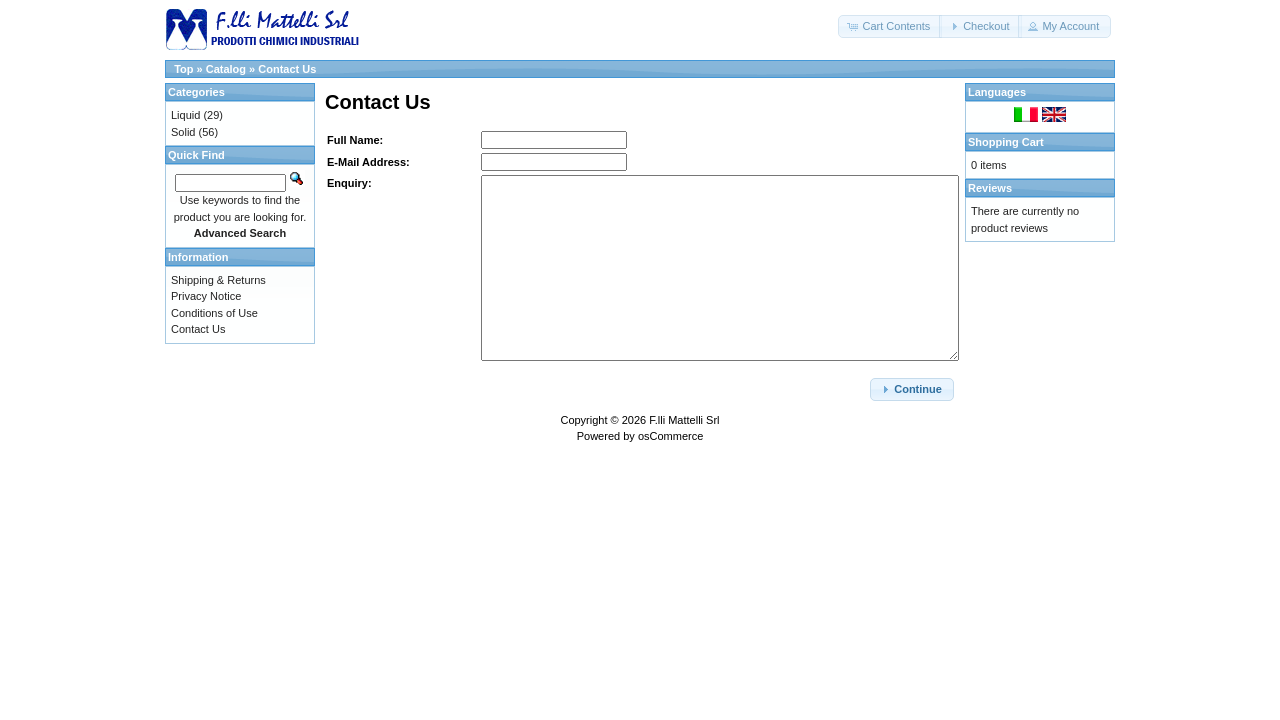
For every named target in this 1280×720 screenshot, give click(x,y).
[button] (890, 26)
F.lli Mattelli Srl (684, 420)
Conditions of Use (214, 313)
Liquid (185, 115)
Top (183, 69)
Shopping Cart (1006, 142)
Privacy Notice (206, 296)
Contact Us (287, 69)
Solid (183, 132)
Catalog (226, 69)
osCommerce (670, 436)
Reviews (990, 188)
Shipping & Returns (218, 280)
